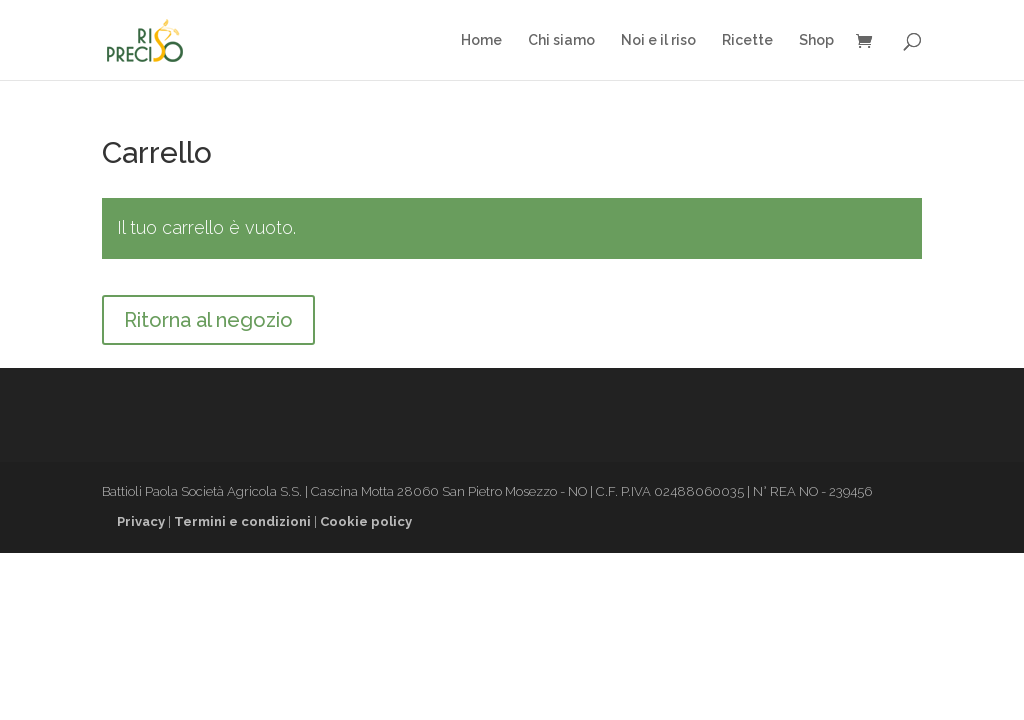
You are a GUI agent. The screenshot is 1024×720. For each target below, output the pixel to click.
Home (481, 40)
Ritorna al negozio (208, 320)
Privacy (141, 521)
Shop (816, 40)
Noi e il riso (658, 40)
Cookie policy (366, 521)
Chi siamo (561, 40)
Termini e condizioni (242, 521)
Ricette (747, 40)
